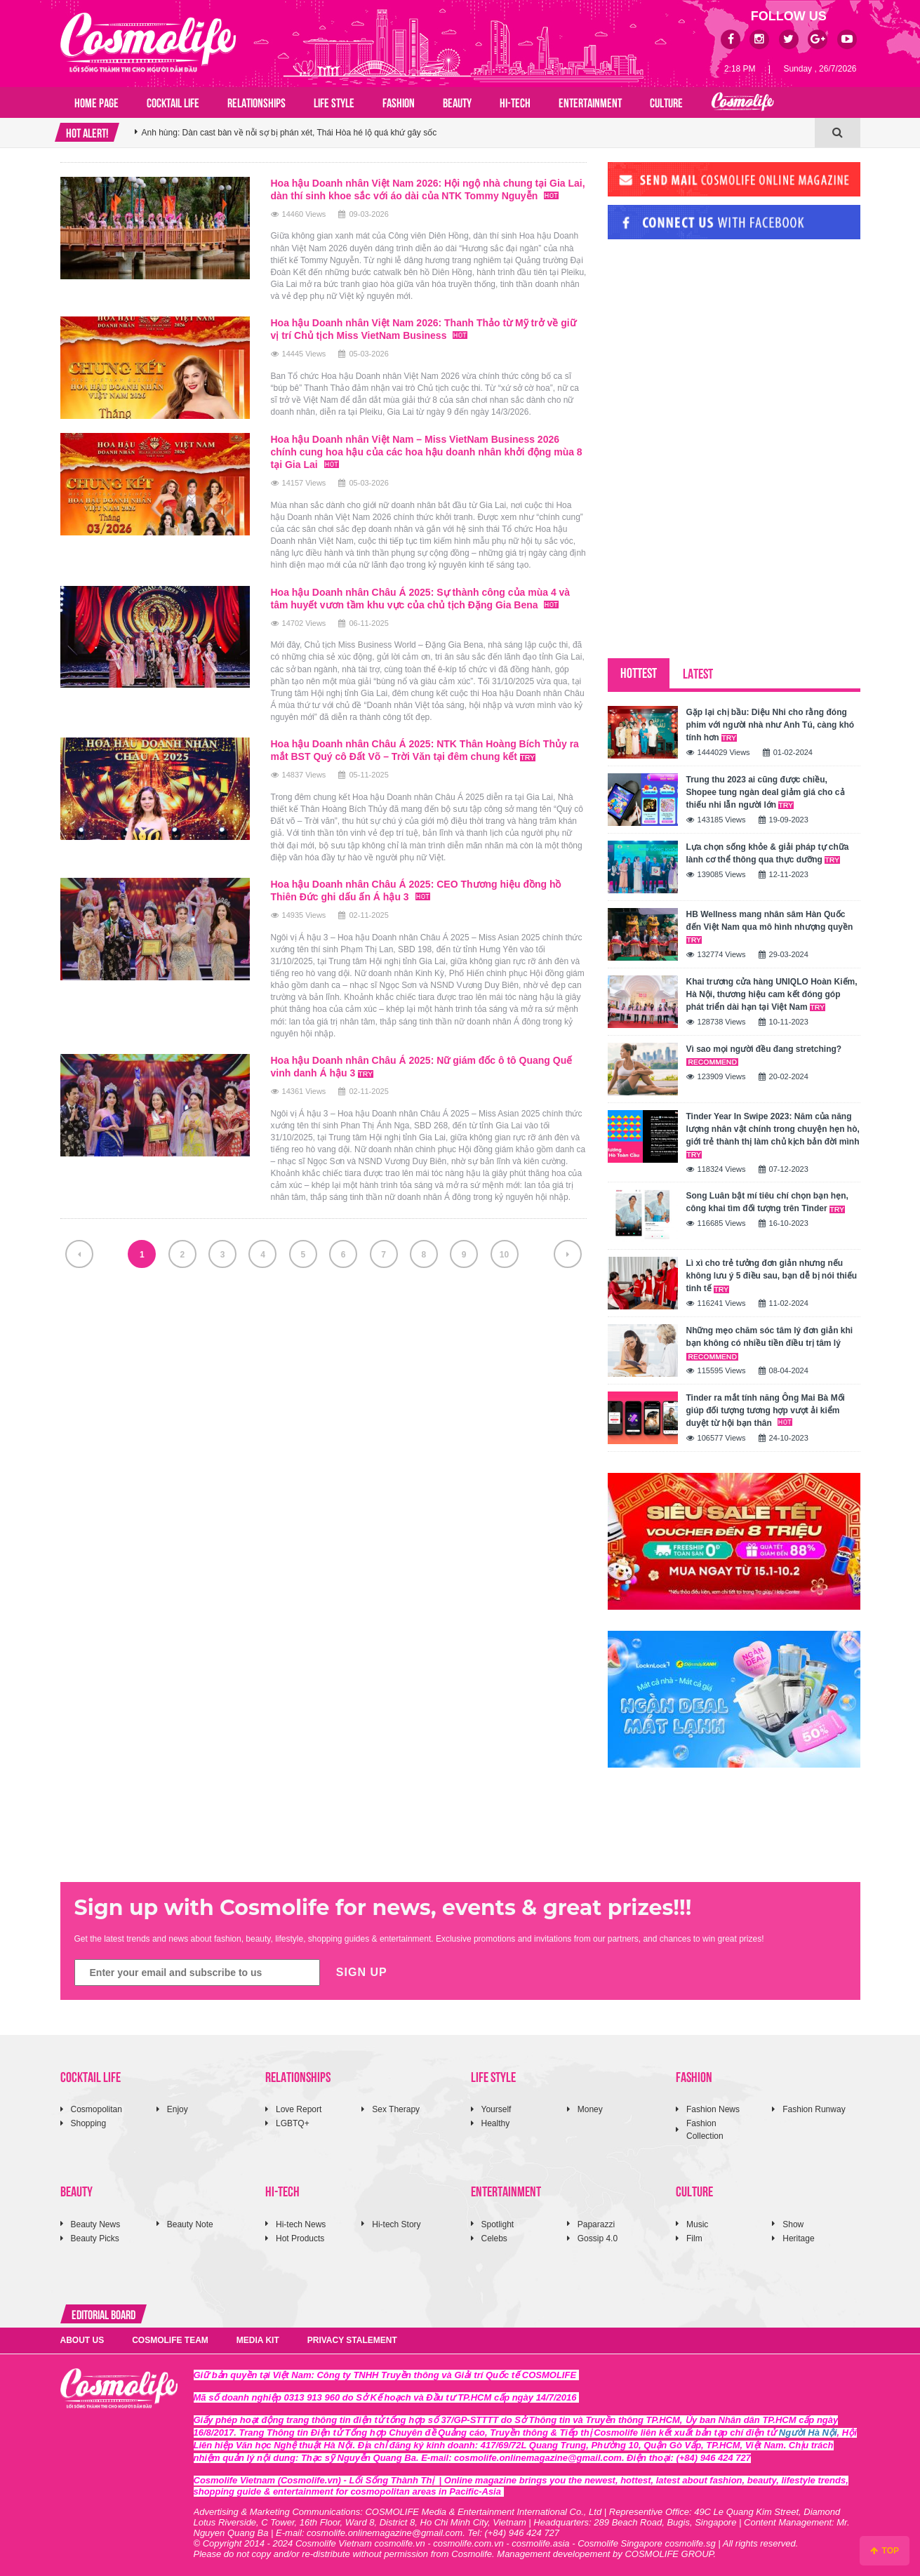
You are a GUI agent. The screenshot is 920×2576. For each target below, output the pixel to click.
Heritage (798, 2238)
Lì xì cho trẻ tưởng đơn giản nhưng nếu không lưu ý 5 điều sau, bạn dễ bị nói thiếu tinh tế (772, 1275)
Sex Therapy (396, 2109)
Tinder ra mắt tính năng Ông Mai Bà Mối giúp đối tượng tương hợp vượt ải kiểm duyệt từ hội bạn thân (765, 1410)
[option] (475, 132)
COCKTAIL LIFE (173, 101)
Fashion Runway (813, 2109)
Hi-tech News (301, 2224)
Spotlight (497, 2224)
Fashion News (713, 2109)
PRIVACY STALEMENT (352, 2340)
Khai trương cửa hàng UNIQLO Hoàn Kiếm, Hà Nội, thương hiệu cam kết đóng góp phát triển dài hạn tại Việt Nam (772, 994)
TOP (884, 2551)
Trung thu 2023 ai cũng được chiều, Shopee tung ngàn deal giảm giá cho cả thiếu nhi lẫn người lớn (765, 792)
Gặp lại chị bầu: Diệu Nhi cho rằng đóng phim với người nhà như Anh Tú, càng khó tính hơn (770, 724)
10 (504, 1255)
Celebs (494, 2238)
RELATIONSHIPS (256, 101)
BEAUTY (457, 101)
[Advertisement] (713, 346)
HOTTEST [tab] (638, 672)
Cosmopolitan (96, 2109)
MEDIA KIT (257, 2340)
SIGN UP (361, 1972)
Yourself (496, 2109)
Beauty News (96, 2224)
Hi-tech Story (396, 2224)
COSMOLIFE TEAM (170, 2340)
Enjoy (177, 2109)
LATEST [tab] (698, 672)
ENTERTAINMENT (590, 101)
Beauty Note (190, 2224)
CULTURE (666, 101)
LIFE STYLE (334, 101)
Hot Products (300, 2238)
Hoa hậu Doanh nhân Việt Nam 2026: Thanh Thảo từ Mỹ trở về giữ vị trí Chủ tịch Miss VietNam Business (423, 329)
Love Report (298, 2109)
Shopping (89, 2123)
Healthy (495, 2123)
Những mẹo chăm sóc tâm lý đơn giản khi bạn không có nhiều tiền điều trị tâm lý (769, 1343)
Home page (96, 101)
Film (694, 2238)
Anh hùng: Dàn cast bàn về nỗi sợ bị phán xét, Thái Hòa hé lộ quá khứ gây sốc (289, 133)
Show (793, 2224)
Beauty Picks (95, 2238)
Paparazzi (596, 2224)
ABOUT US (82, 2340)
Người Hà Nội (808, 2432)
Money (590, 2109)
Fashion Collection (705, 2129)
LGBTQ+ (292, 2123)
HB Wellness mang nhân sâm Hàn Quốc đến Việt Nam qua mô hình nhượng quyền (769, 926)
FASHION (398, 101)
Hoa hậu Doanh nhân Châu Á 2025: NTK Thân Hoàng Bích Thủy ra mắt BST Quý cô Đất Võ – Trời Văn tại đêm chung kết (425, 750)
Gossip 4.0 (598, 2238)
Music (697, 2224)
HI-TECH (515, 101)
